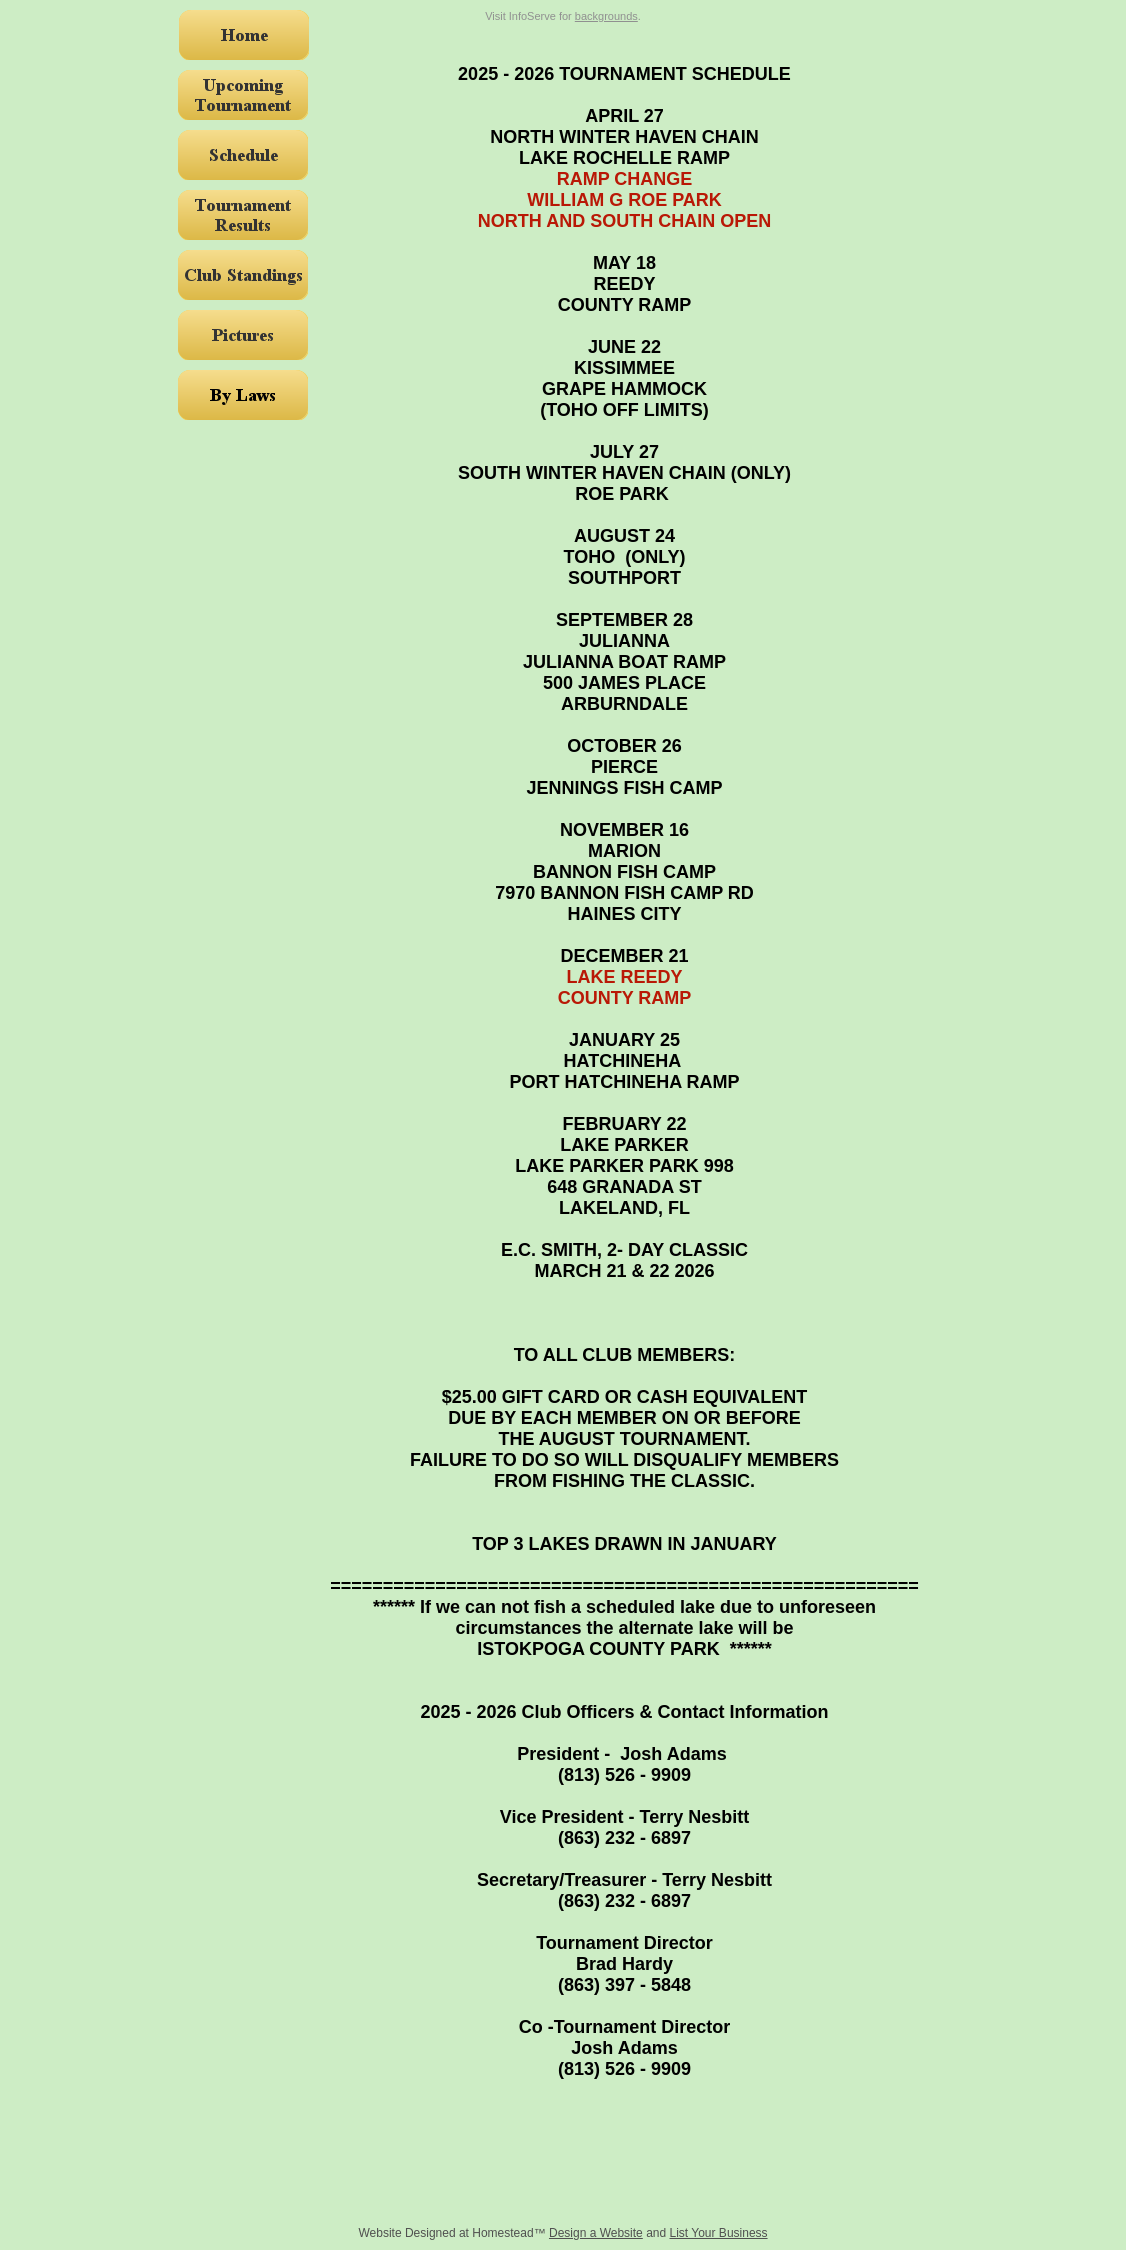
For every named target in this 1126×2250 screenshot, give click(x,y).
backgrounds (606, 16)
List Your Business (719, 2233)
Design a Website (596, 2233)
